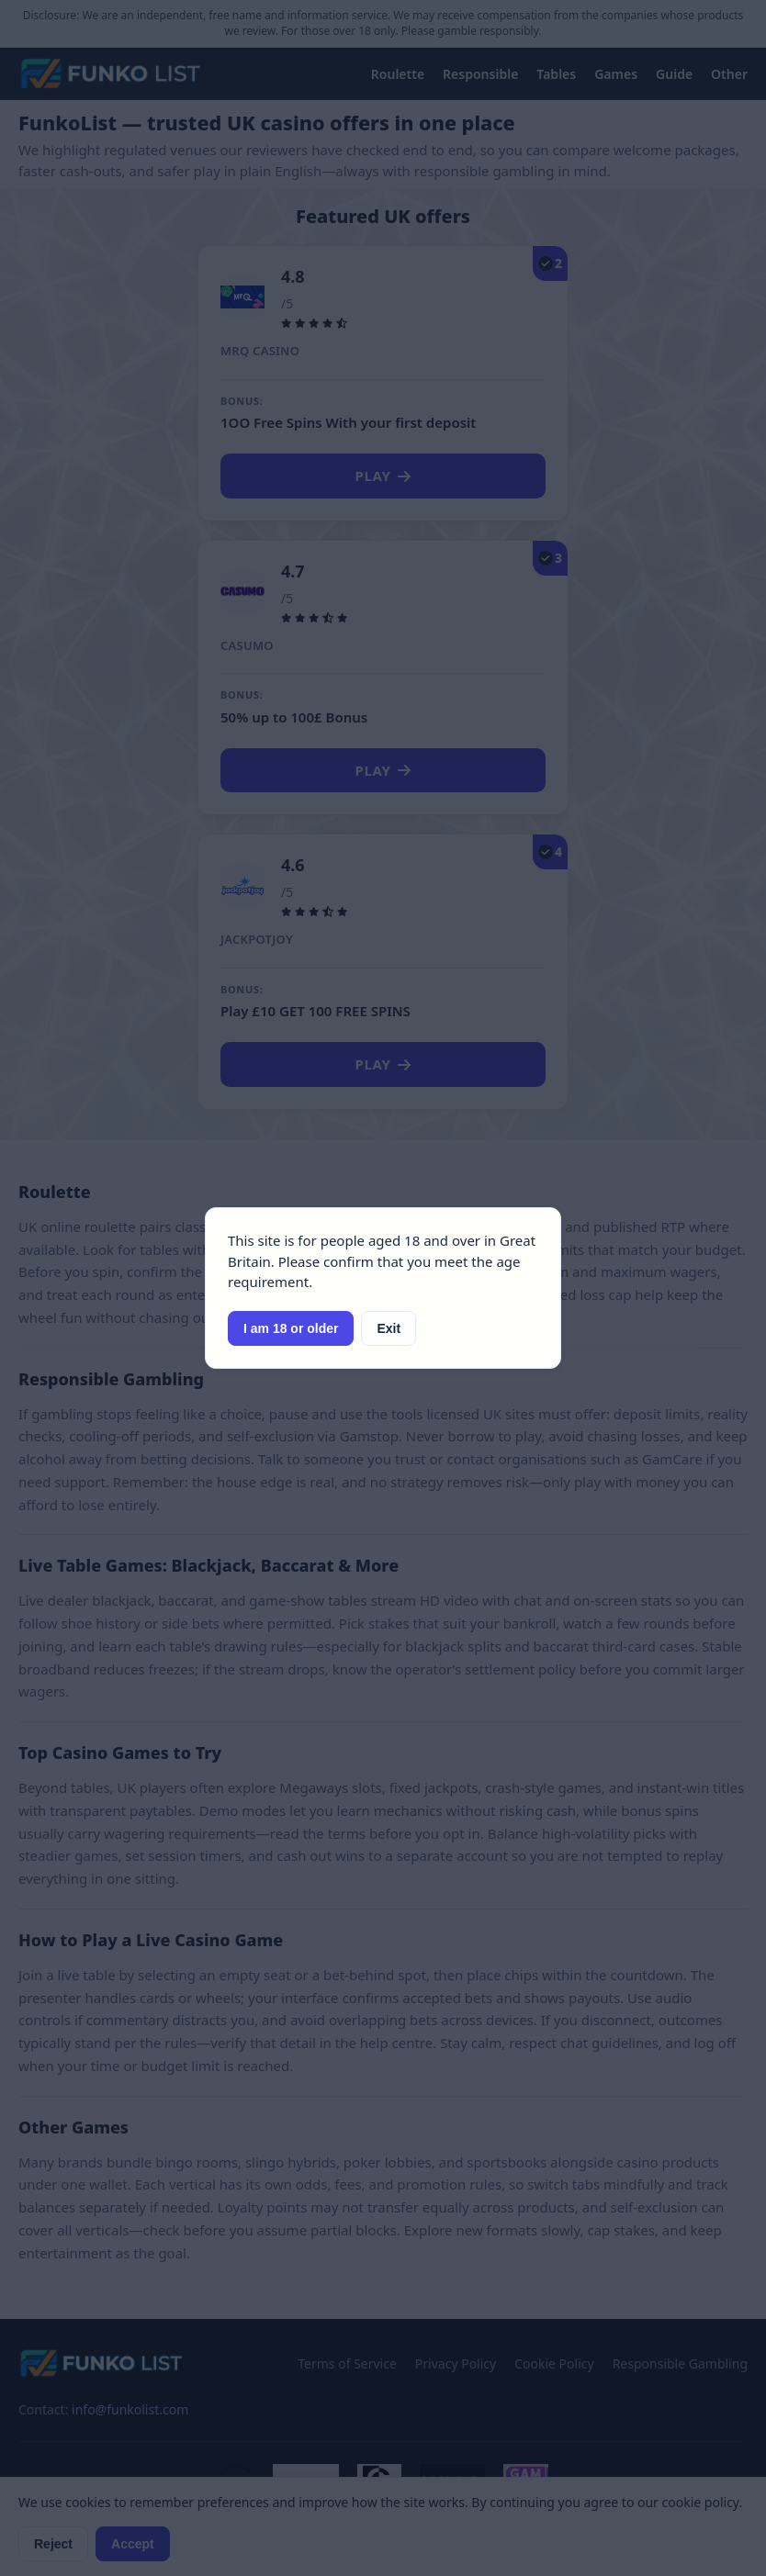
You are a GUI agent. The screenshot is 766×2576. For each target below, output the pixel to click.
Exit (388, 1328)
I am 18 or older (290, 1328)
